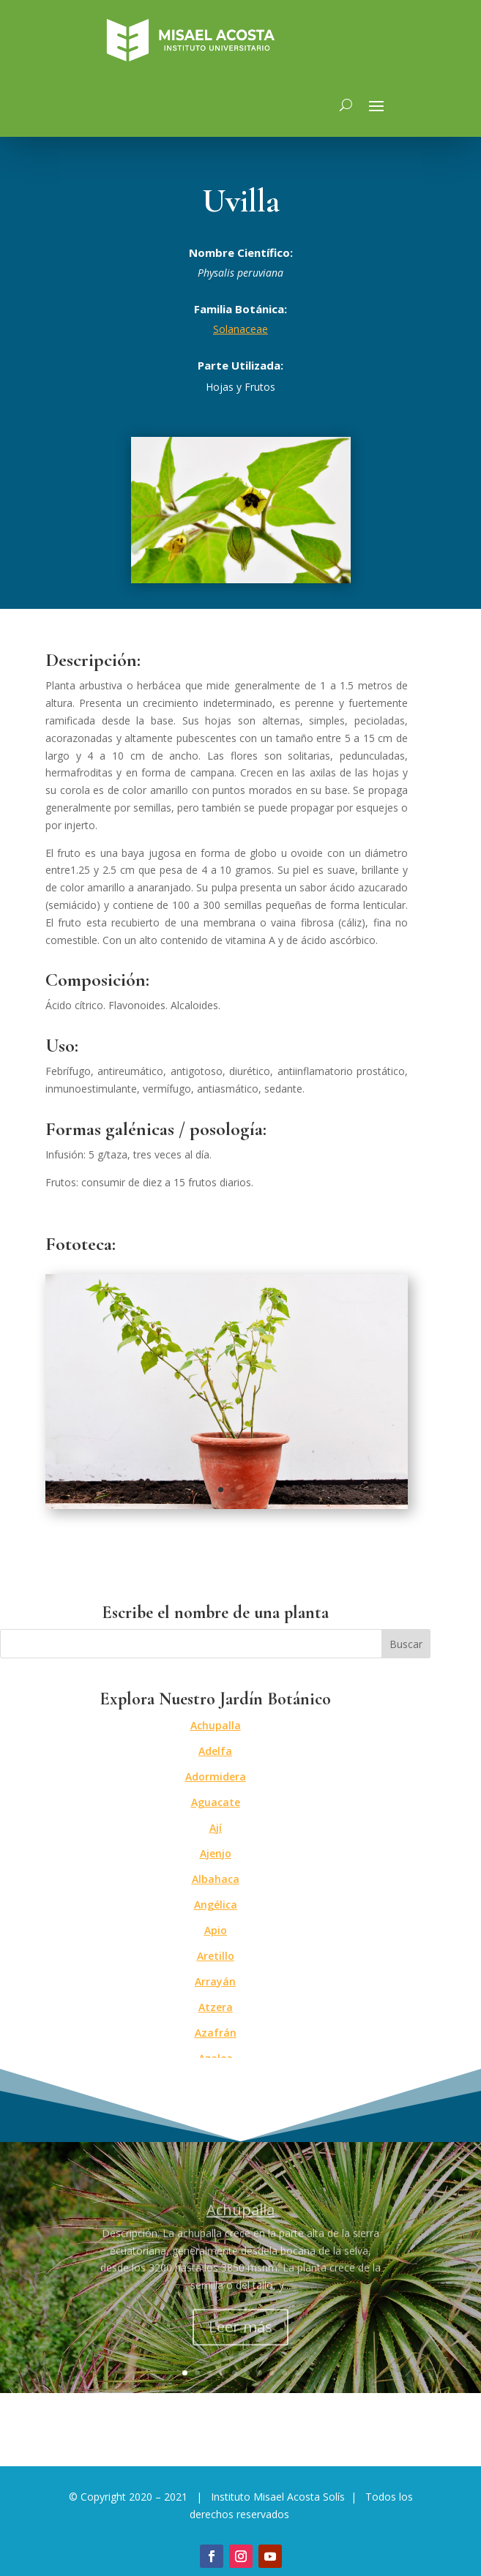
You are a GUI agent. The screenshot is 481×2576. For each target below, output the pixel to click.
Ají (215, 1828)
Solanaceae (240, 329)
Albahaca (215, 1879)
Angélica (215, 1905)
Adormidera (215, 1776)
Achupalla (215, 1725)
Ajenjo (215, 1853)
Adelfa (215, 1751)
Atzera (215, 2007)
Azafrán (215, 2033)
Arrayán (215, 1981)
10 (296, 2372)
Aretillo (215, 1956)
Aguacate (215, 1802)
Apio (215, 1930)
